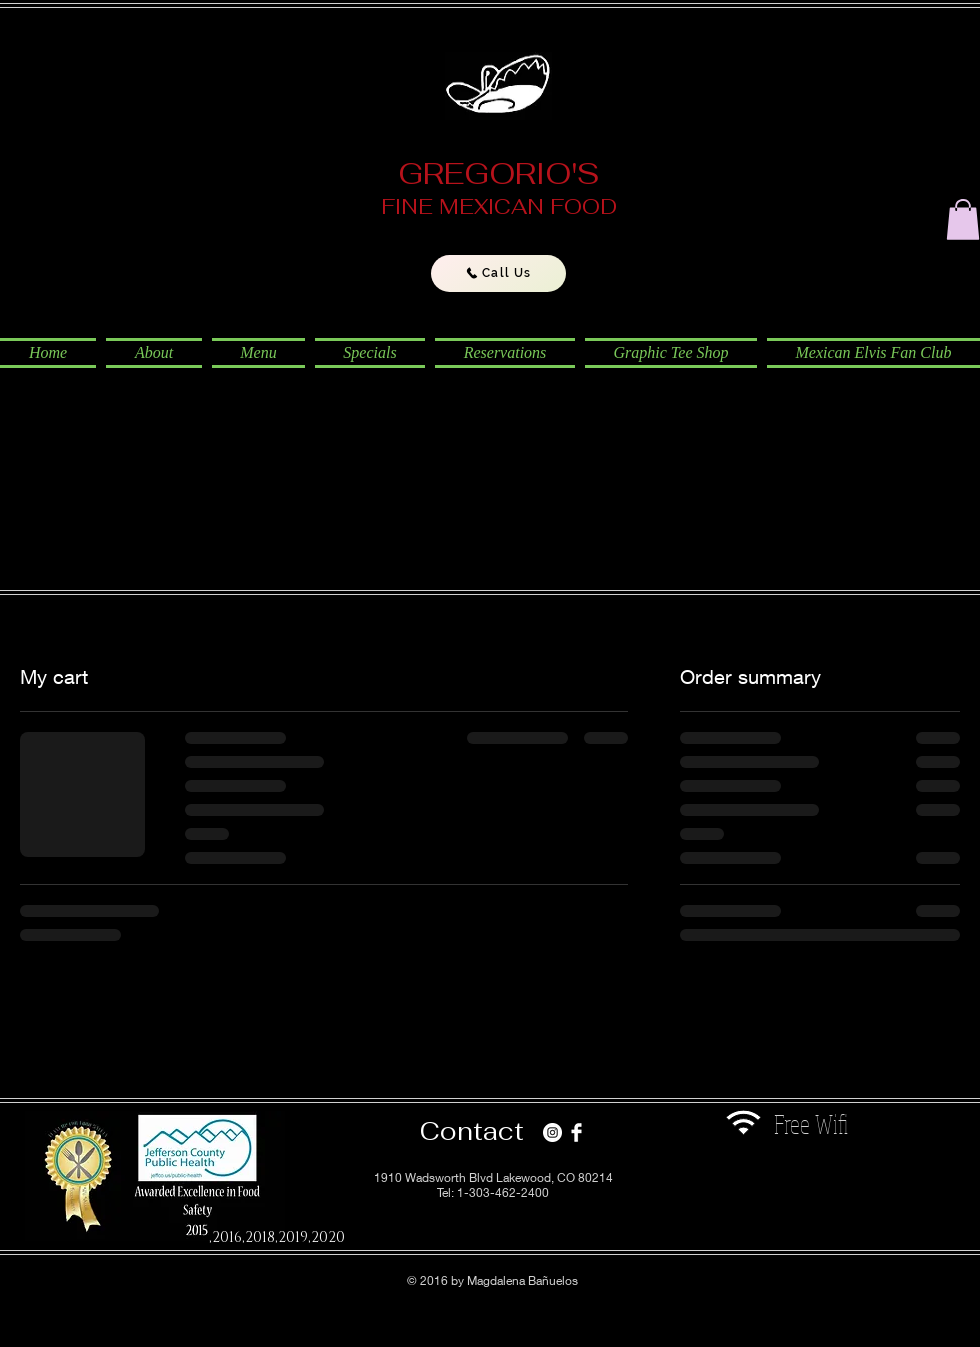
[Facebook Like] (788, 1191)
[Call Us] (498, 273)
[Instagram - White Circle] (552, 1132)
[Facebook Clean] (576, 1132)
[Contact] (472, 1131)
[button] (963, 219)
